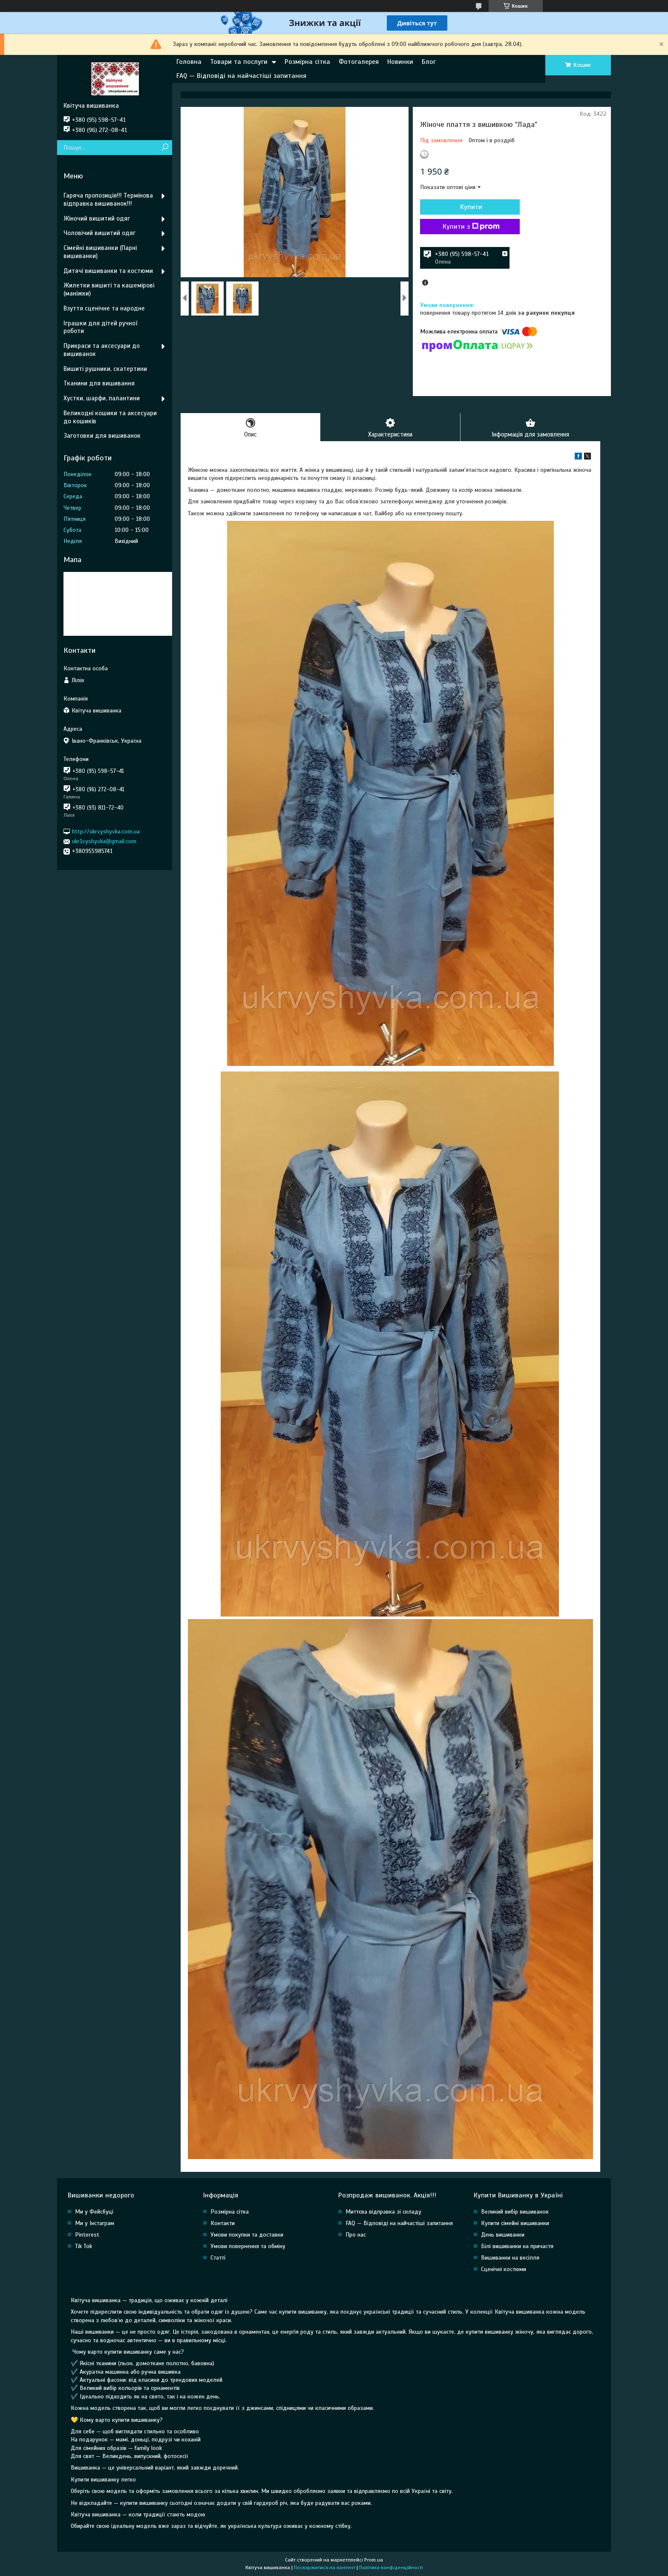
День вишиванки (502, 2235)
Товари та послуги (239, 61)
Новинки (400, 61)
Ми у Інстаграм (94, 2223)
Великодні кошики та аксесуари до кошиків (110, 417)
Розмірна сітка (307, 61)
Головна (189, 61)
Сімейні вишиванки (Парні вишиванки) (100, 252)
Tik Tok (83, 2246)
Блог (429, 61)
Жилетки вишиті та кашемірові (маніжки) (108, 289)
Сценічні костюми (503, 2269)
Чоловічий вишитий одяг (99, 233)
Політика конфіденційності (391, 2568)
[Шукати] (164, 147)
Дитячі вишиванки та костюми (108, 271)
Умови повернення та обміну (247, 2246)
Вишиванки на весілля (510, 2258)
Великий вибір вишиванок (515, 2212)
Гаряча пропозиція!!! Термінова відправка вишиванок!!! (108, 199)
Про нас (356, 2235)
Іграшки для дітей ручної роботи (100, 327)
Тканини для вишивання (99, 383)
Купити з (466, 226)
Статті (217, 2258)
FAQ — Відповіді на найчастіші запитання (241, 76)
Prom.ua (373, 2560)
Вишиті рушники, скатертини (105, 369)
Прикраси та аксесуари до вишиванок (101, 350)
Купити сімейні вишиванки (515, 2223)
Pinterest (87, 2235)
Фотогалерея (359, 61)
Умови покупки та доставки (246, 2235)
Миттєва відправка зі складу (383, 2212)
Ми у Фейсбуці (94, 2212)
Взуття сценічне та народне (104, 308)
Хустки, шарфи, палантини (101, 398)
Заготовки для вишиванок (102, 435)
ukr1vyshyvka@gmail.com (104, 841)
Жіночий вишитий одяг (96, 218)
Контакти (222, 2223)
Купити (466, 207)
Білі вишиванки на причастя (517, 2246)
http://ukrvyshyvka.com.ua (106, 831)
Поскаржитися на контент (324, 2568)
